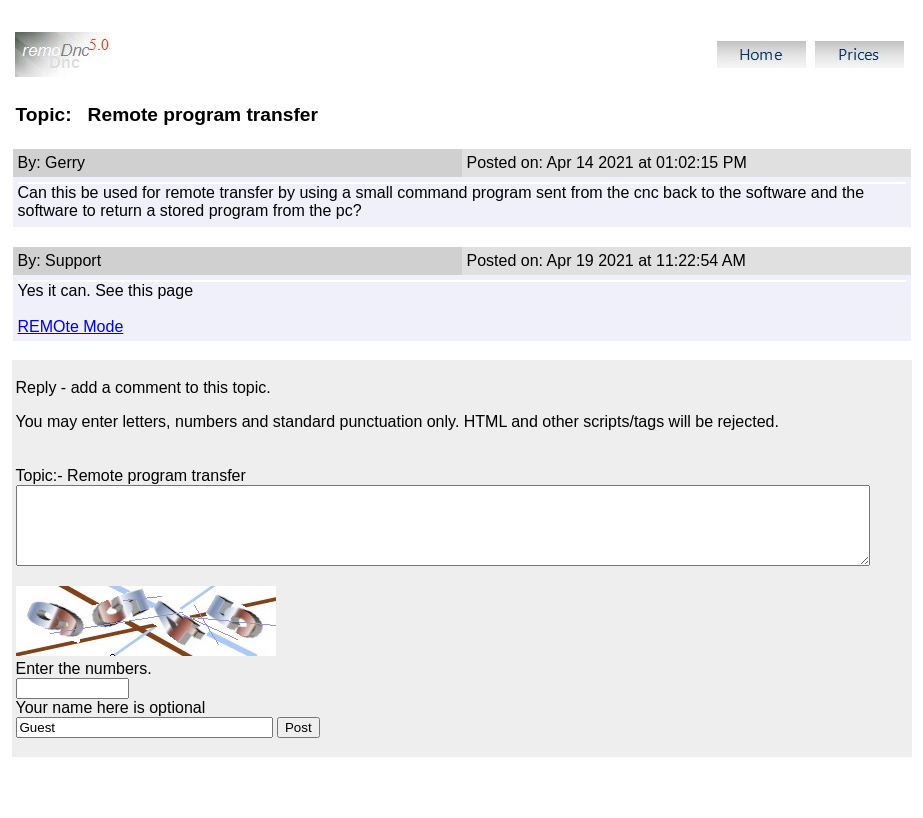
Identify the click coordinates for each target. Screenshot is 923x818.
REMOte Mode (71, 326)
